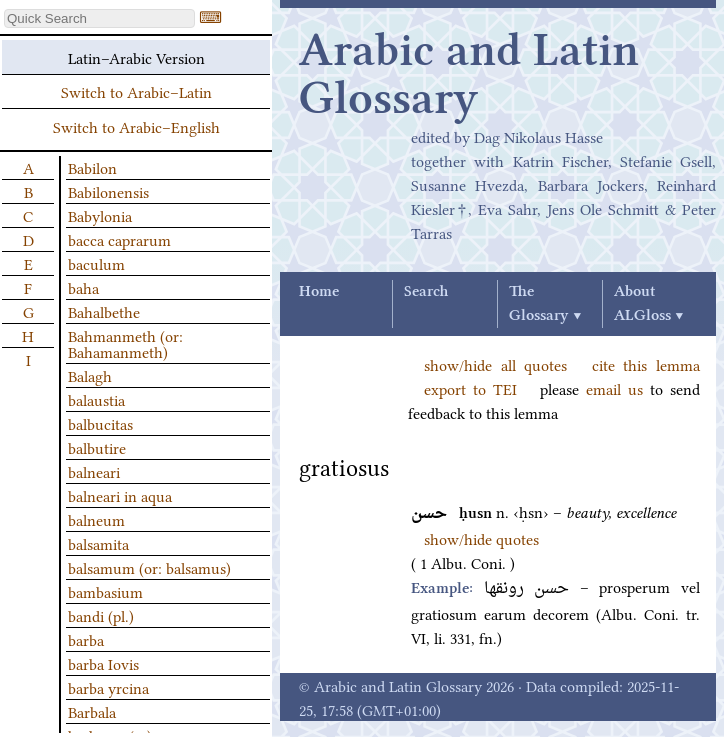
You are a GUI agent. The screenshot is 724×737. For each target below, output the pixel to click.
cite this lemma (646, 364)
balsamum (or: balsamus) (149, 567)
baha (83, 287)
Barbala (92, 711)
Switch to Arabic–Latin (136, 91)
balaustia (96, 399)
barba (86, 639)
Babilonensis (108, 191)
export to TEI (470, 388)
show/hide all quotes (495, 364)
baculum (96, 263)
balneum (96, 519)
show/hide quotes (481, 538)
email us (614, 388)
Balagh (90, 375)
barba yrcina (108, 687)
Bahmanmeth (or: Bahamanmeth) (125, 343)
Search (426, 292)
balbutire (97, 447)
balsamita (98, 543)
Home (319, 292)
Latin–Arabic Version (136, 57)
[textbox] (99, 18)
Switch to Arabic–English (136, 126)
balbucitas (100, 423)
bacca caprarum (119, 239)
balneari (94, 471)
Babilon (92, 167)
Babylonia (100, 215)
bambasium (105, 591)
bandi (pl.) (101, 615)
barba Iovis (103, 663)
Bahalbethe (104, 311)
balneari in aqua (120, 495)
